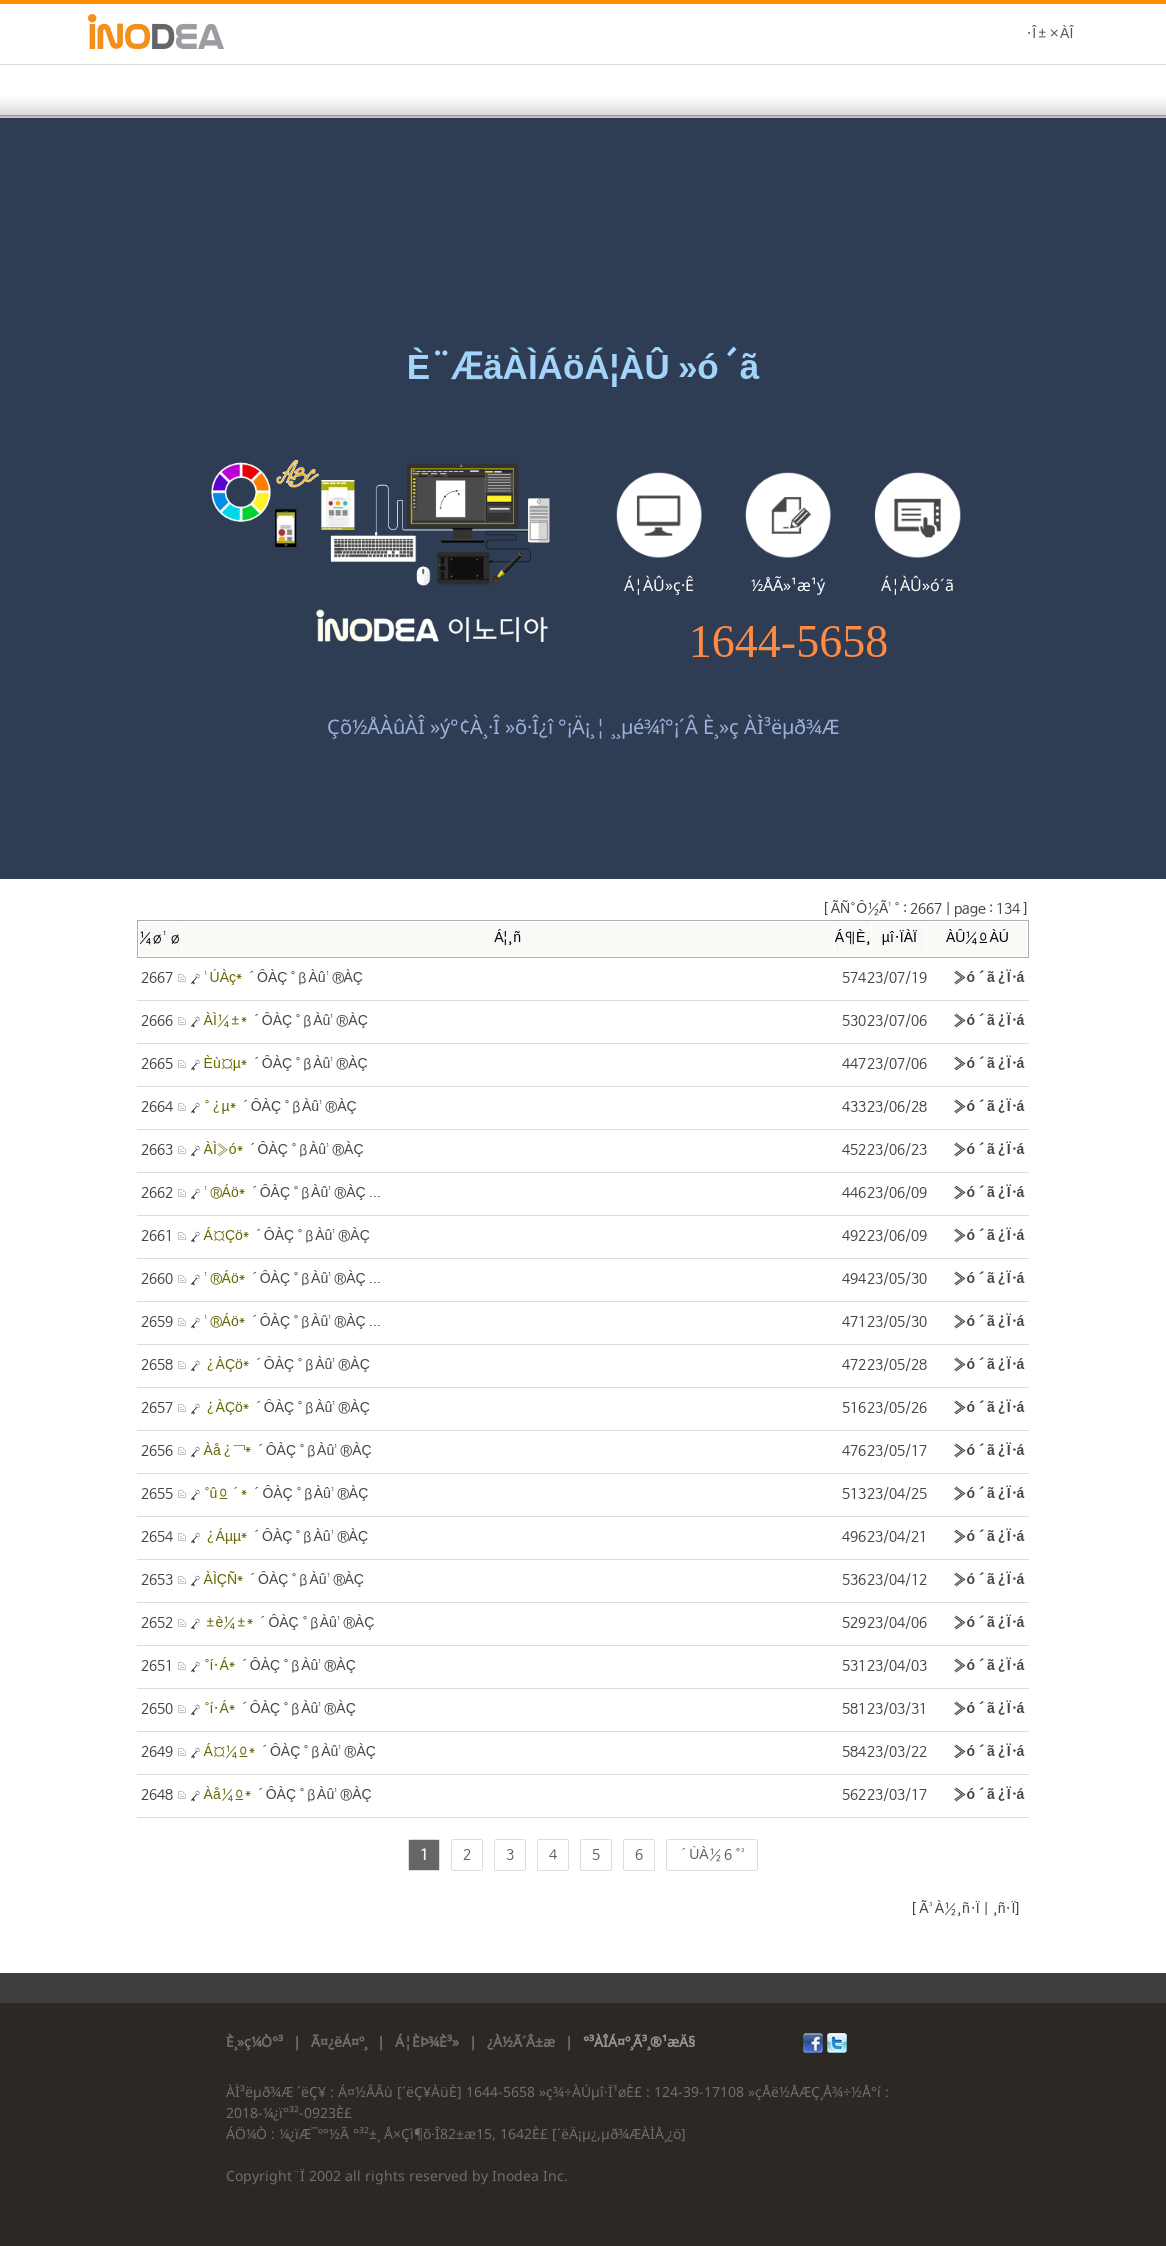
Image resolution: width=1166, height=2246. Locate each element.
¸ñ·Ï (1002, 1909)
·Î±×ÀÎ (1049, 34)
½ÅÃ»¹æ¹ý (788, 585)
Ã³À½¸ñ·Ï (947, 1909)
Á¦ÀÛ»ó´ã (917, 585)
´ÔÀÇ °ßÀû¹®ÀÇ (283, 978)
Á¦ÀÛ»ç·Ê (659, 585)
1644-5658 (788, 642)
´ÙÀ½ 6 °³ (711, 1855)
